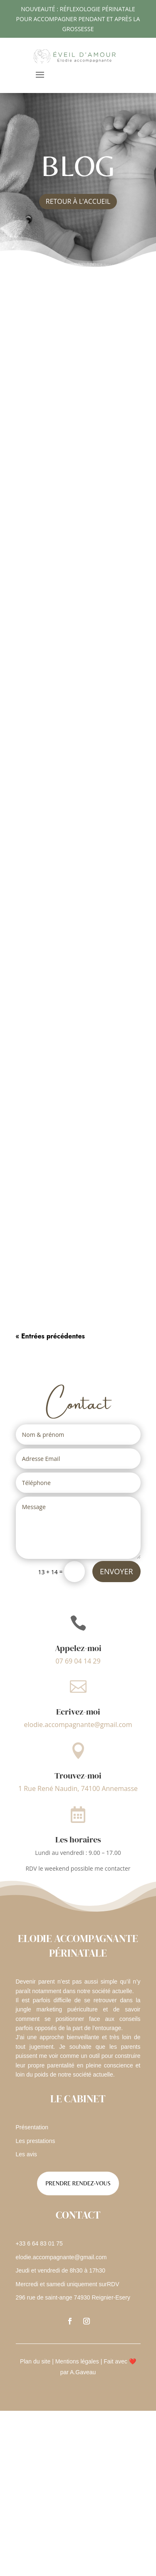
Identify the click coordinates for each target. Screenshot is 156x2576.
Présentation (32, 2127)
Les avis (26, 2154)
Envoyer (116, 1571)
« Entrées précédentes (50, 1336)
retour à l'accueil (78, 201)
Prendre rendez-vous (78, 2183)
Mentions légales (77, 2361)
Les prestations (35, 2141)
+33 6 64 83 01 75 (39, 2243)
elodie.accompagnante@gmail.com (78, 1724)
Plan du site (35, 2361)
